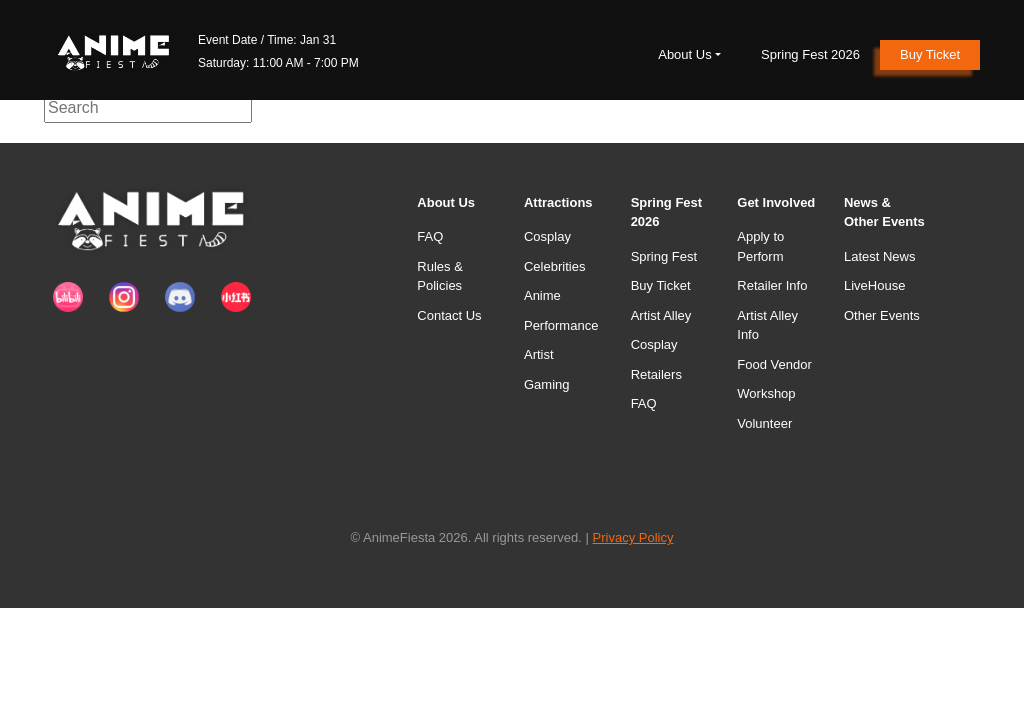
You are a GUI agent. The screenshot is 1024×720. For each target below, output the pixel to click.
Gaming (547, 384)
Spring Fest (664, 256)
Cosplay (547, 236)
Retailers (656, 374)
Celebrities (554, 266)
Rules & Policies (440, 276)
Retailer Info (772, 285)
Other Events (882, 315)
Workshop (766, 393)
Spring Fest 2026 (810, 54)
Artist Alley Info (767, 325)
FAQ (430, 236)
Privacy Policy (633, 537)
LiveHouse (874, 285)
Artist (539, 354)
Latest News (880, 256)
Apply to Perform (760, 246)
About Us (684, 54)
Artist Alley (661, 315)
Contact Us (449, 315)
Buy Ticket (930, 54)
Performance (561, 325)
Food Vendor (774, 364)
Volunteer (764, 423)
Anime (542, 295)
